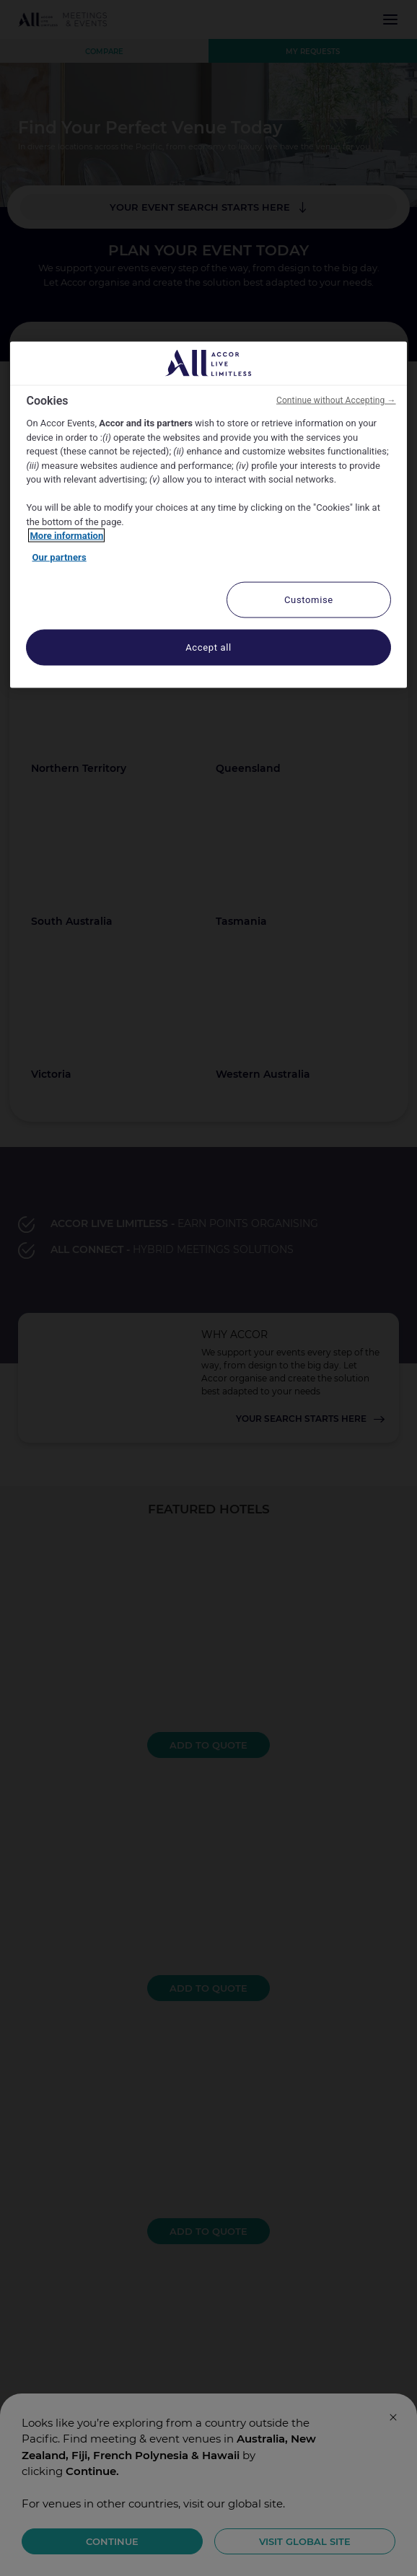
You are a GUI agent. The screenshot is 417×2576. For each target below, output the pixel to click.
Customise (308, 599)
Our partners (59, 556)
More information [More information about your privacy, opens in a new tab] (66, 535)
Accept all (208, 647)
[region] (208, 514)
